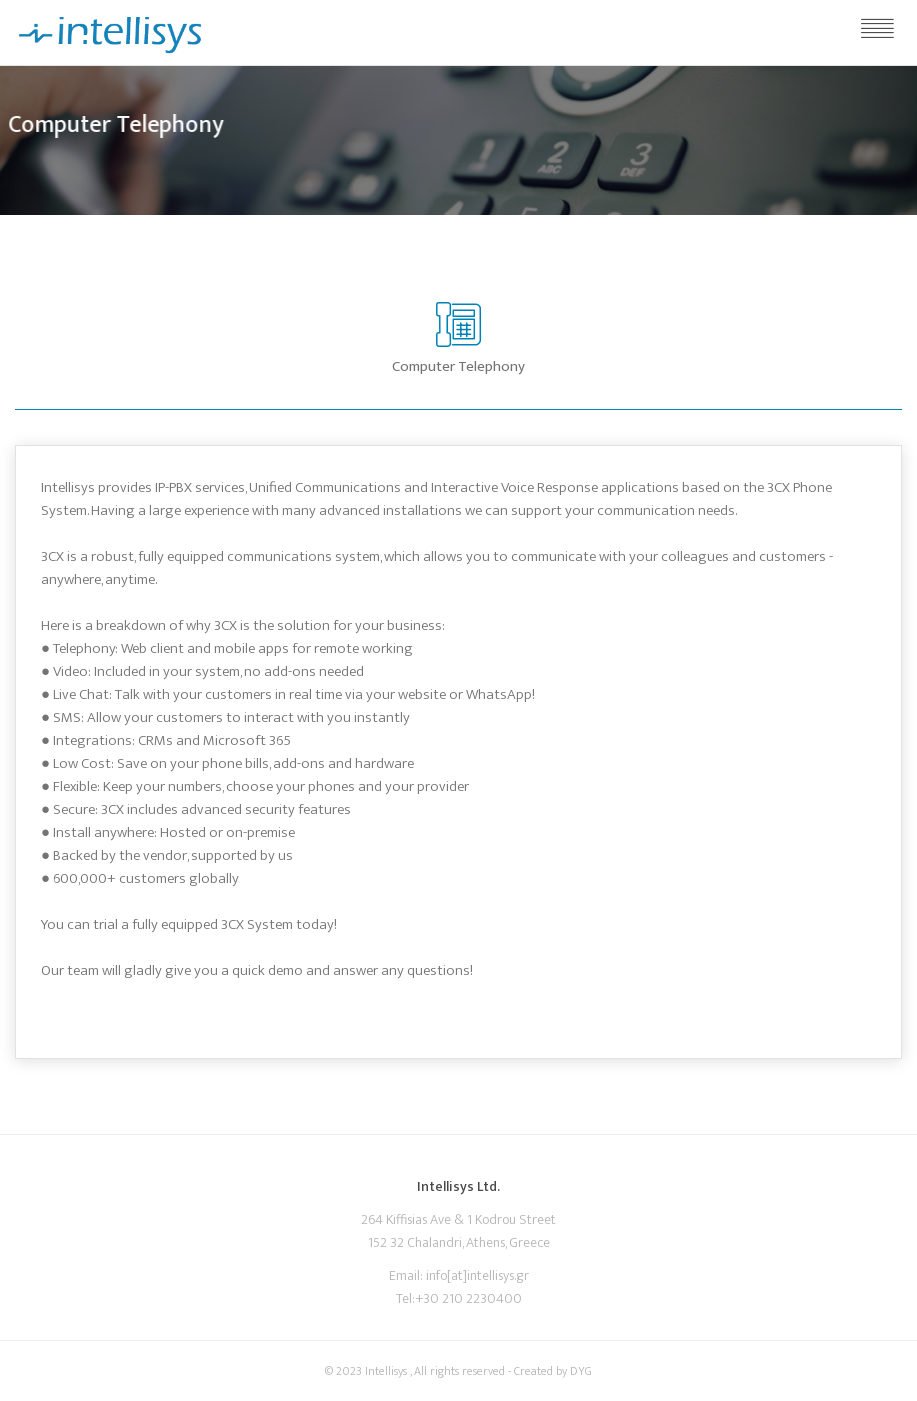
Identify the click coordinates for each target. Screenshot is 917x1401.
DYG (581, 1371)
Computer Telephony (458, 366)
